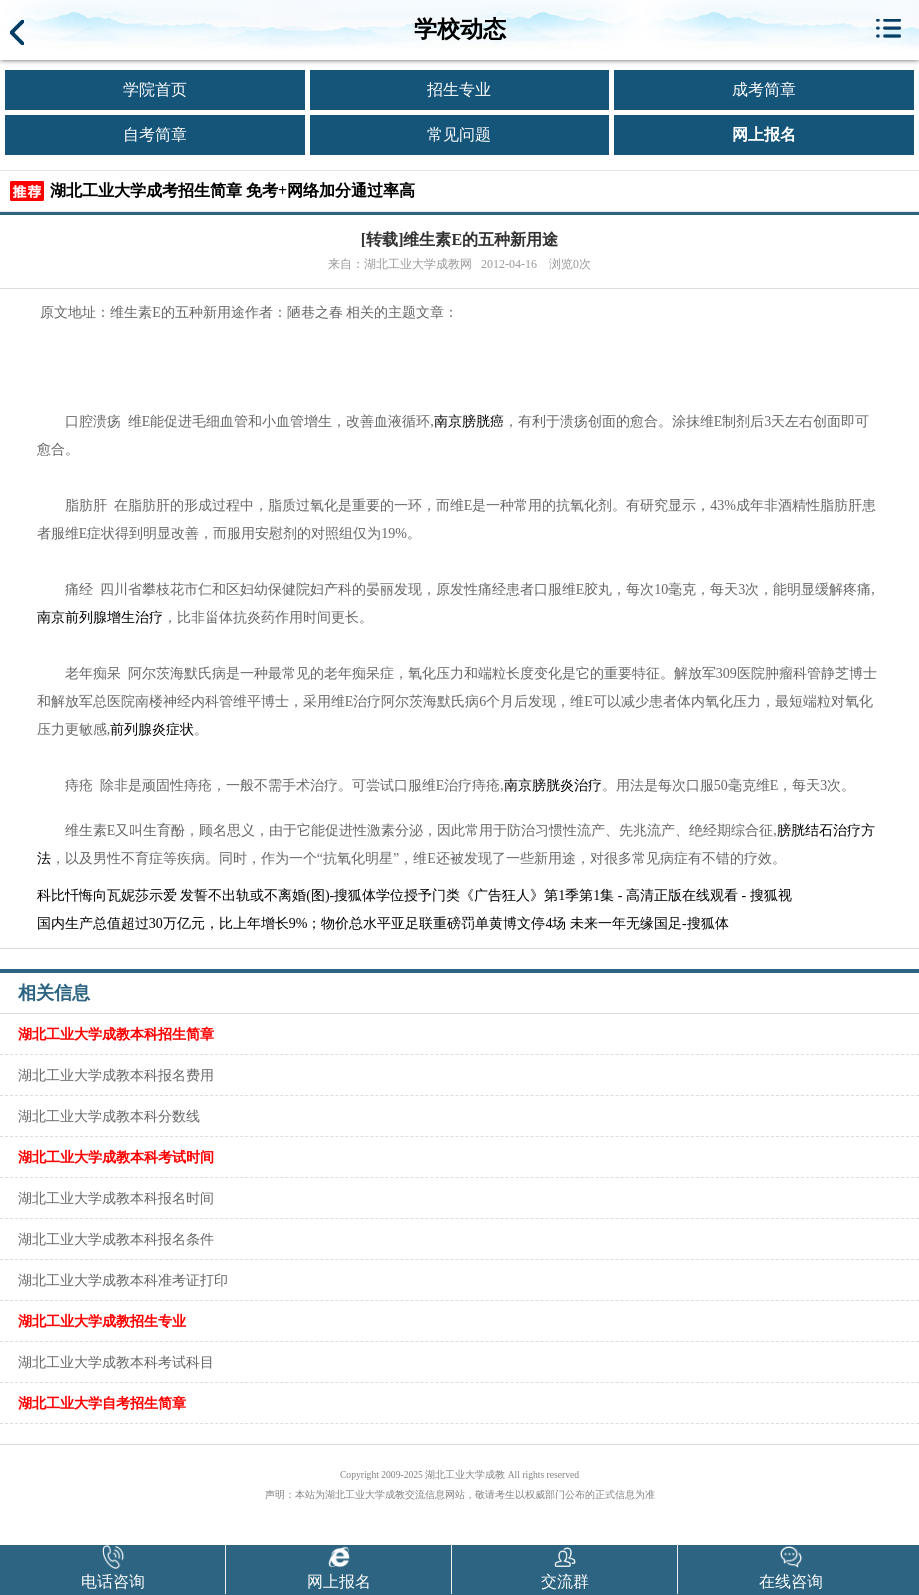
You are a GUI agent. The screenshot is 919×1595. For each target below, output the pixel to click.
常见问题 (459, 134)
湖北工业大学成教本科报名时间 (116, 1198)
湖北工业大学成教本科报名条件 (116, 1239)
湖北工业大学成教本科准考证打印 (123, 1280)
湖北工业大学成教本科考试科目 (116, 1362)
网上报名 (764, 134)
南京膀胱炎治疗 (553, 785)
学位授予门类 (418, 895)
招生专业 (459, 89)
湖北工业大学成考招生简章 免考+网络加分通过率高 (232, 190)
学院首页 (155, 89)
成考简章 (764, 89)
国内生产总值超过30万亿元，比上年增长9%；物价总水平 (214, 923)
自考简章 (155, 134)
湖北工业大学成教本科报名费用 (116, 1075)
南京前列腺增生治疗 (100, 617)
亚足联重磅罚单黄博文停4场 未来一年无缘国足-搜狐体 (559, 923)
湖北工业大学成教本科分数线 (109, 1116)
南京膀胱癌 (469, 421)
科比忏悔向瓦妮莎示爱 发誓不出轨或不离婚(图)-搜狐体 (207, 895)
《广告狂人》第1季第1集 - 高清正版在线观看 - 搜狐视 (625, 895)
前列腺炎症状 (152, 729)
